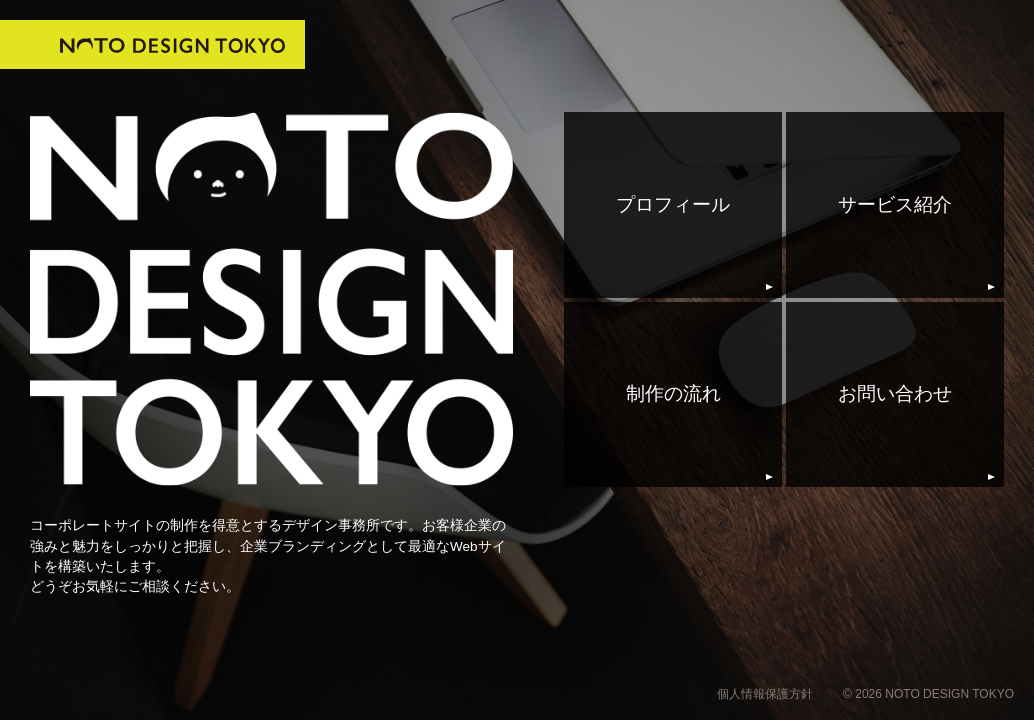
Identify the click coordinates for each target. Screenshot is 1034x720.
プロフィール (673, 204)
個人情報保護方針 (765, 694)
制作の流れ (673, 393)
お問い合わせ (895, 393)
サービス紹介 (895, 204)
